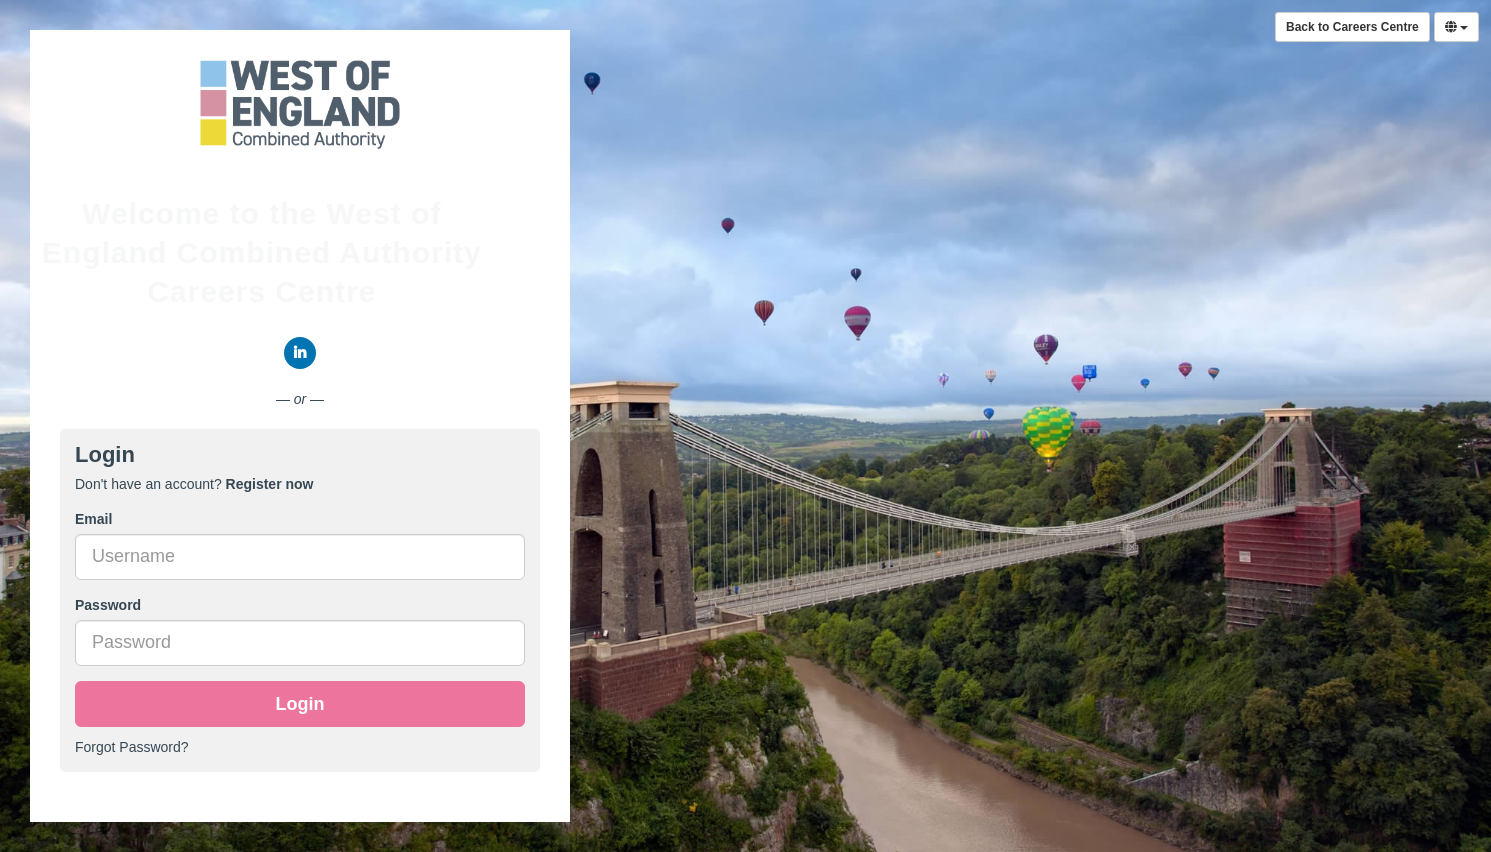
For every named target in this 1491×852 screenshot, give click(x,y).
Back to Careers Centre (1352, 27)
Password (108, 605)
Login (300, 704)
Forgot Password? (132, 747)
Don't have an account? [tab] (194, 484)
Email (93, 519)
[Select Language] (1456, 27)
